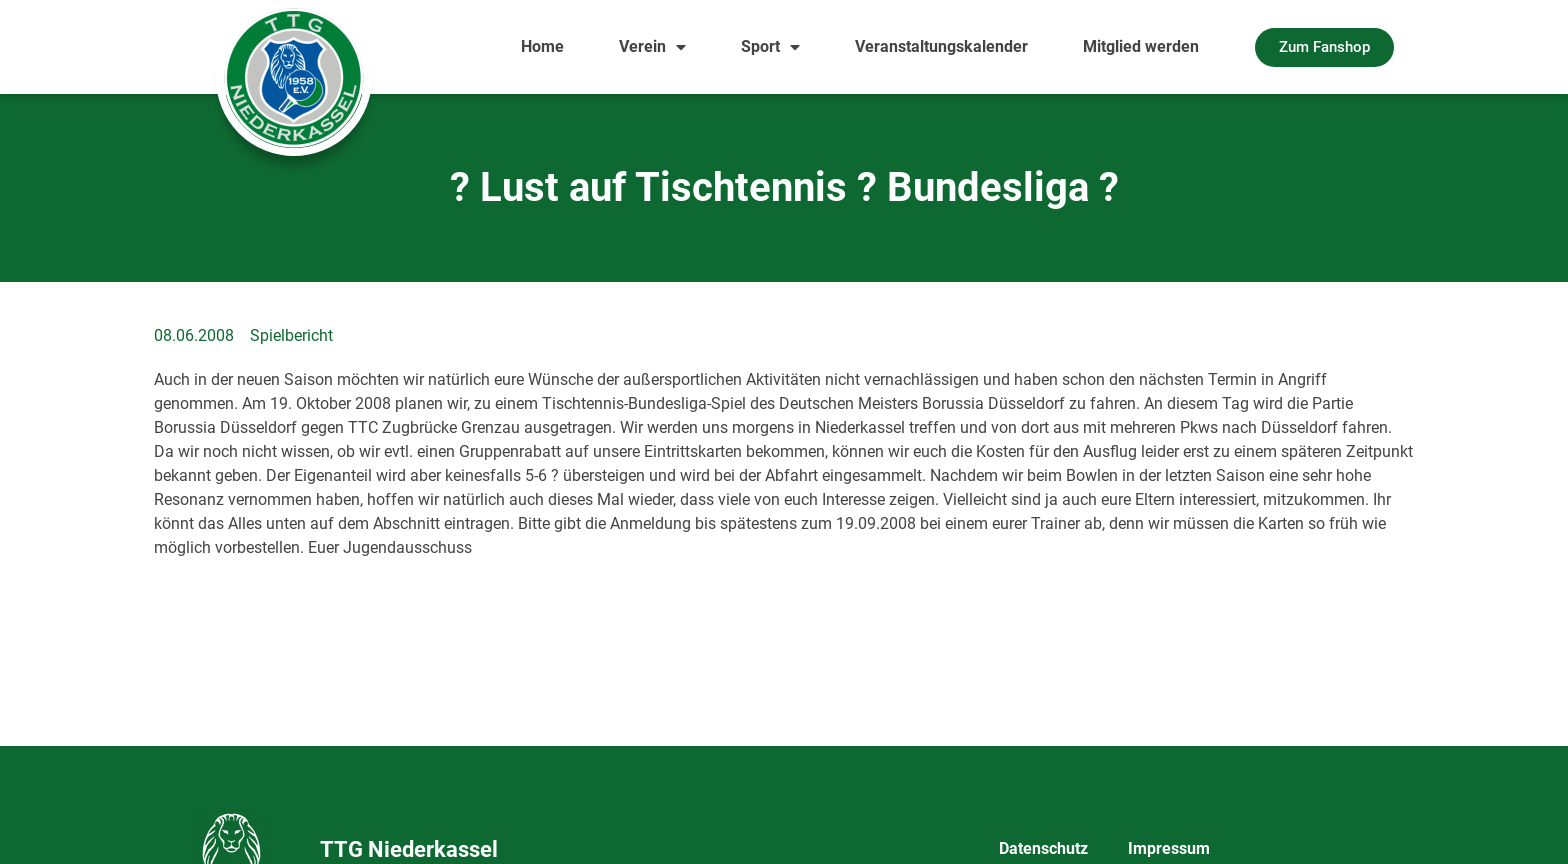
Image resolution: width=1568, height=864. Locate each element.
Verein (652, 47)
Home (542, 46)
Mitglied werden (1141, 46)
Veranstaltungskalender (941, 46)
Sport (770, 47)
